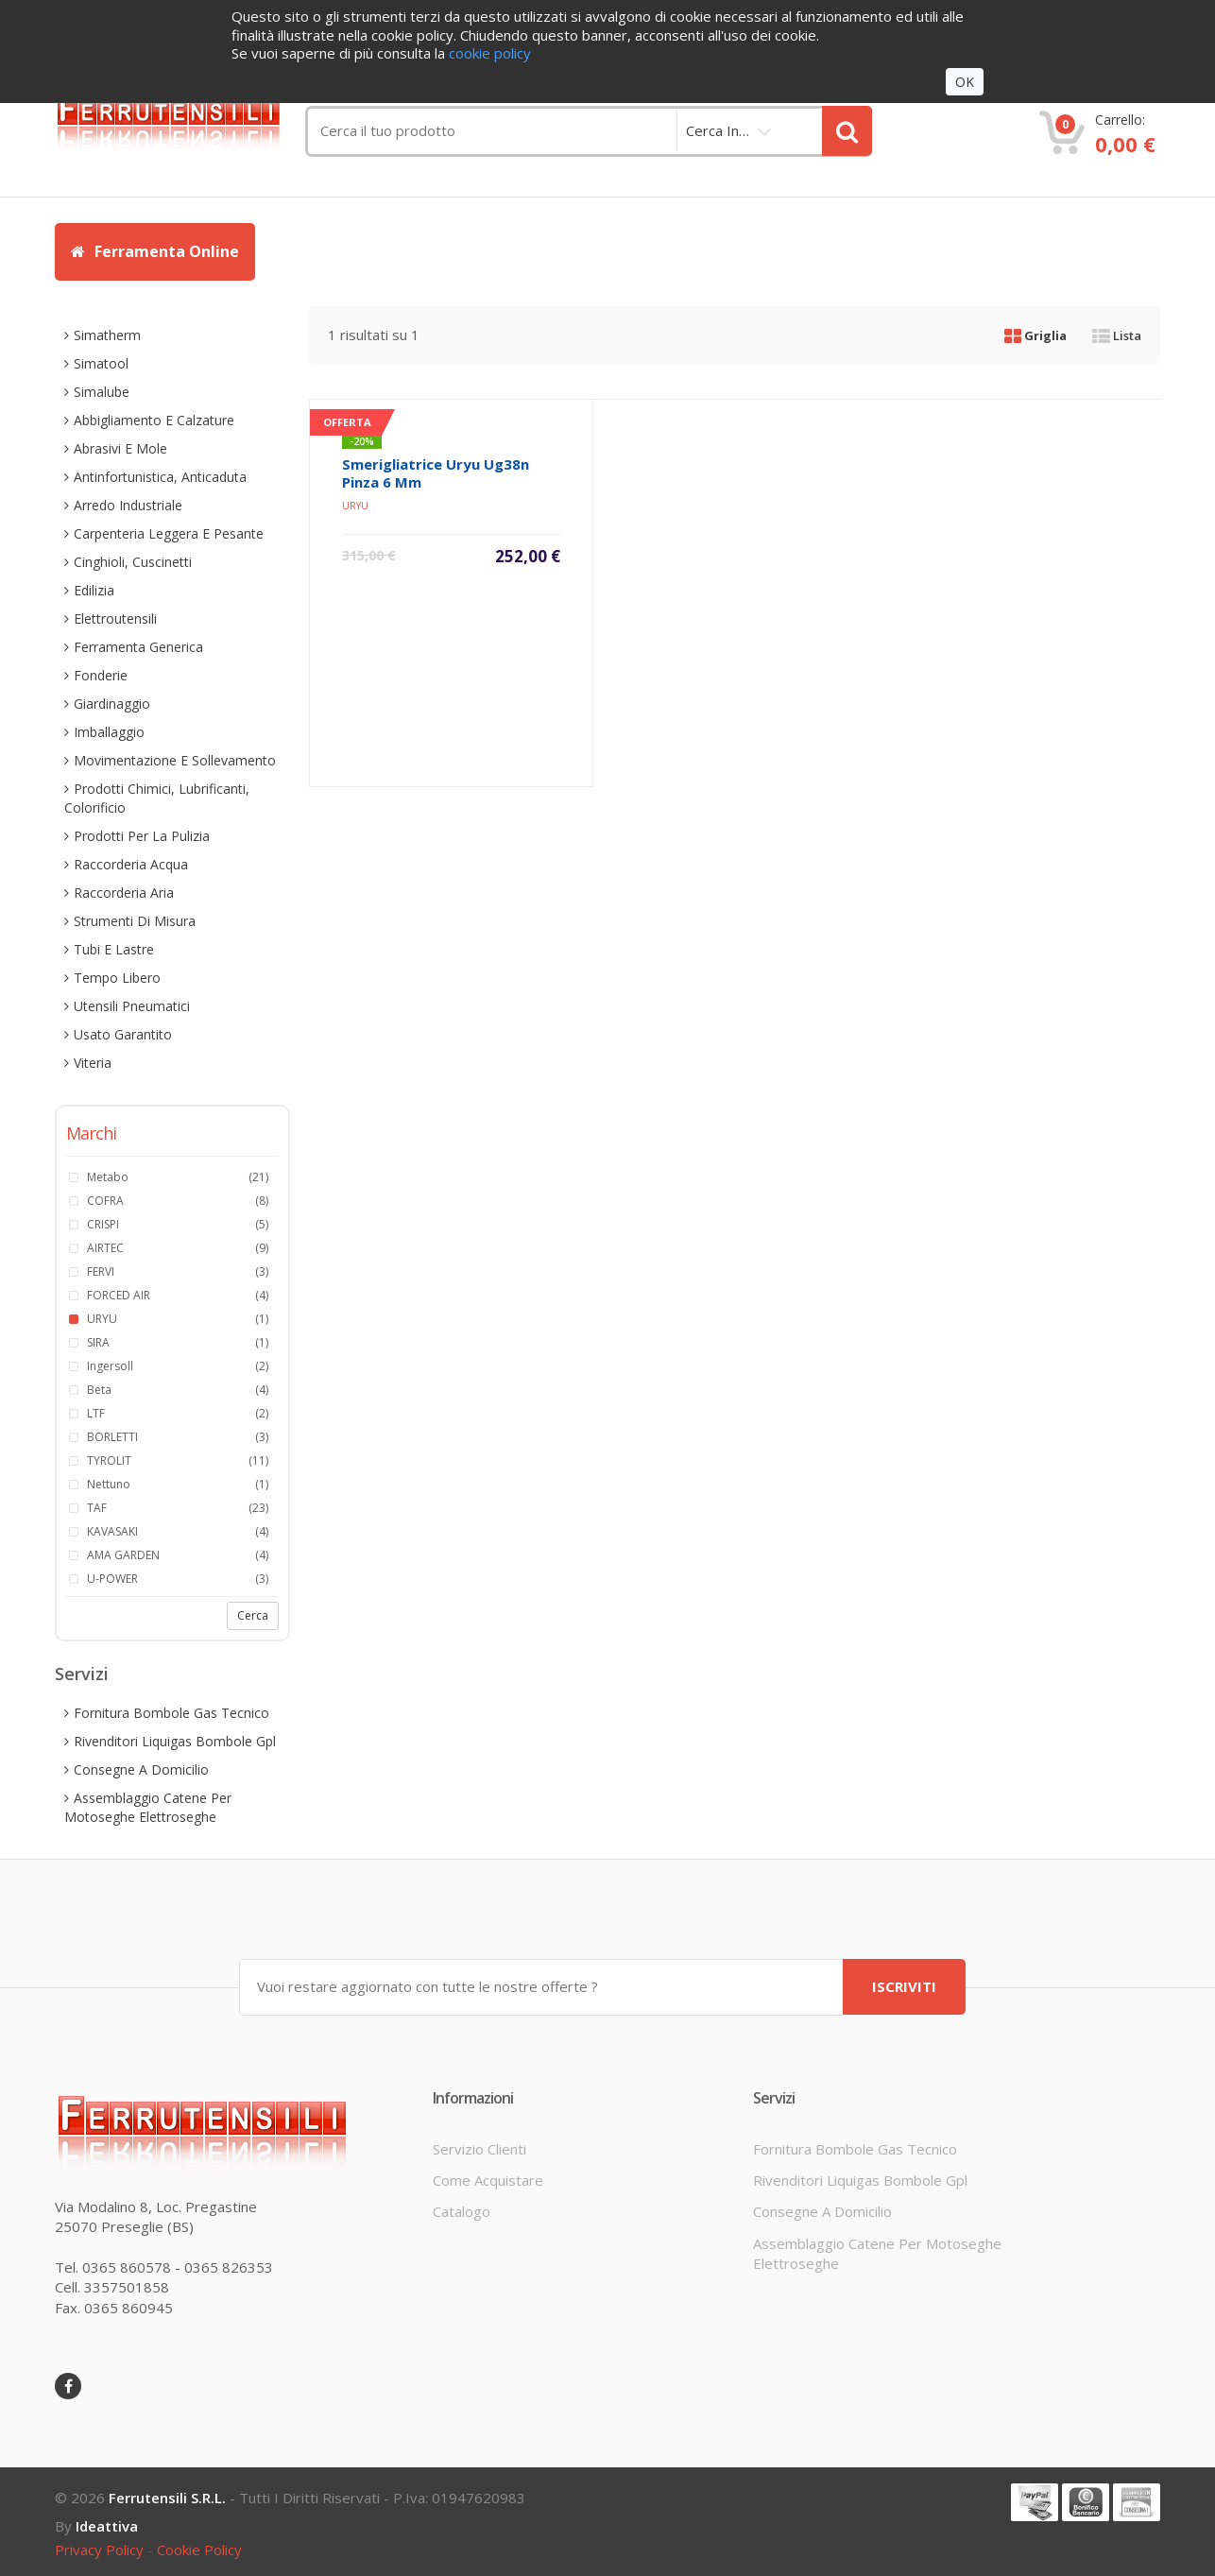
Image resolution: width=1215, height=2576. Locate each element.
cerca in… (717, 130)
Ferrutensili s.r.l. (167, 2497)
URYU (355, 505)
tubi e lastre (114, 949)
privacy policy (99, 2549)
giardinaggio (112, 704)
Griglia (1035, 335)
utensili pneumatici (132, 1006)
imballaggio (109, 732)
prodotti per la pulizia (142, 836)
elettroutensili (115, 618)
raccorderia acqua (131, 864)
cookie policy (199, 2549)
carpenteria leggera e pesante (169, 533)
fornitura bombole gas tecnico (171, 1713)
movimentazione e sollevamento (175, 760)
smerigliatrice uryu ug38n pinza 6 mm (435, 473)
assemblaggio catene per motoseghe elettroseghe (147, 1807)
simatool (101, 363)
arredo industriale (128, 505)
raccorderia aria (124, 893)
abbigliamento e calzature (154, 420)
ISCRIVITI (904, 1986)
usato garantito (123, 1034)
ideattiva (107, 2525)
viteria (92, 1063)
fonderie (101, 675)
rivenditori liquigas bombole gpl (175, 1741)
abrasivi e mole (120, 448)
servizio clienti (479, 2147)
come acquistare (488, 2180)
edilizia (94, 590)
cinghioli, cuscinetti (133, 562)
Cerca (252, 1615)
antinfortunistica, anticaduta (160, 477)
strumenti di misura (135, 921)
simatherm (107, 335)
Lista (1116, 335)
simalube (101, 392)
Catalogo (461, 2211)
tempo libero (117, 978)
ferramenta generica (138, 647)
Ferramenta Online (155, 251)
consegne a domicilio (141, 1769)
